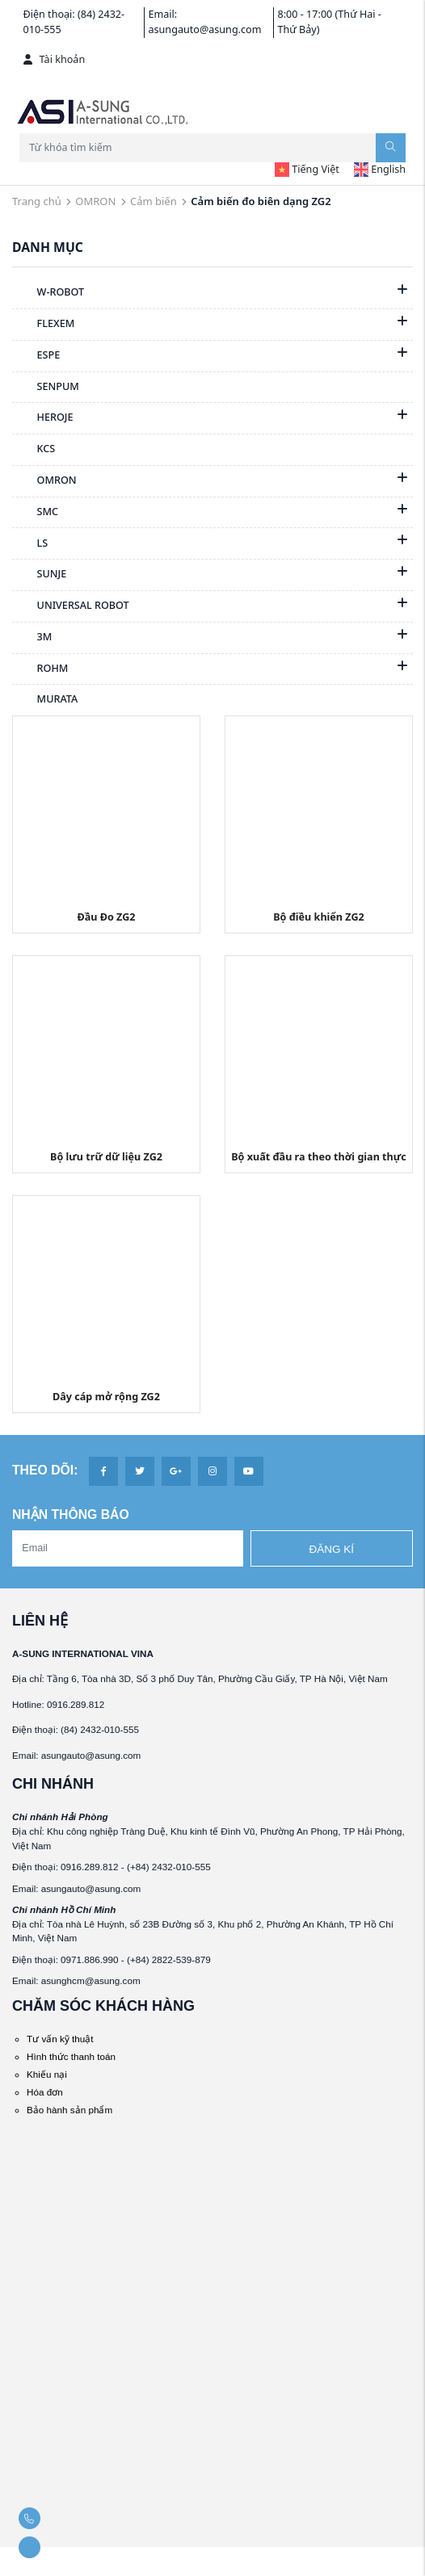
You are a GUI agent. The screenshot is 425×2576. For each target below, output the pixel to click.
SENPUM (45, 387)
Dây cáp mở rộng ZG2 (106, 1396)
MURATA (45, 700)
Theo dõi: (45, 1470)
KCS (33, 450)
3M (32, 638)
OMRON (95, 201)
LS (30, 544)
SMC (35, 513)
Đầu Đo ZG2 (106, 917)
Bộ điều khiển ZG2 (318, 917)
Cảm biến (153, 201)
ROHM (40, 669)
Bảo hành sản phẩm (69, 2109)
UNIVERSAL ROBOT (70, 606)
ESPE (36, 356)
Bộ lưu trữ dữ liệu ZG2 (106, 1157)
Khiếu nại (47, 2074)
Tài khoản (54, 59)
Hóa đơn (45, 2092)
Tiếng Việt (307, 169)
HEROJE (43, 418)
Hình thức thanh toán (71, 2056)
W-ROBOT (48, 293)
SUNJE (39, 575)
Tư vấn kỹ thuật (60, 2038)
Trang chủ (36, 201)
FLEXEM (43, 325)
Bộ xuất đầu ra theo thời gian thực (318, 1157)
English (380, 169)
